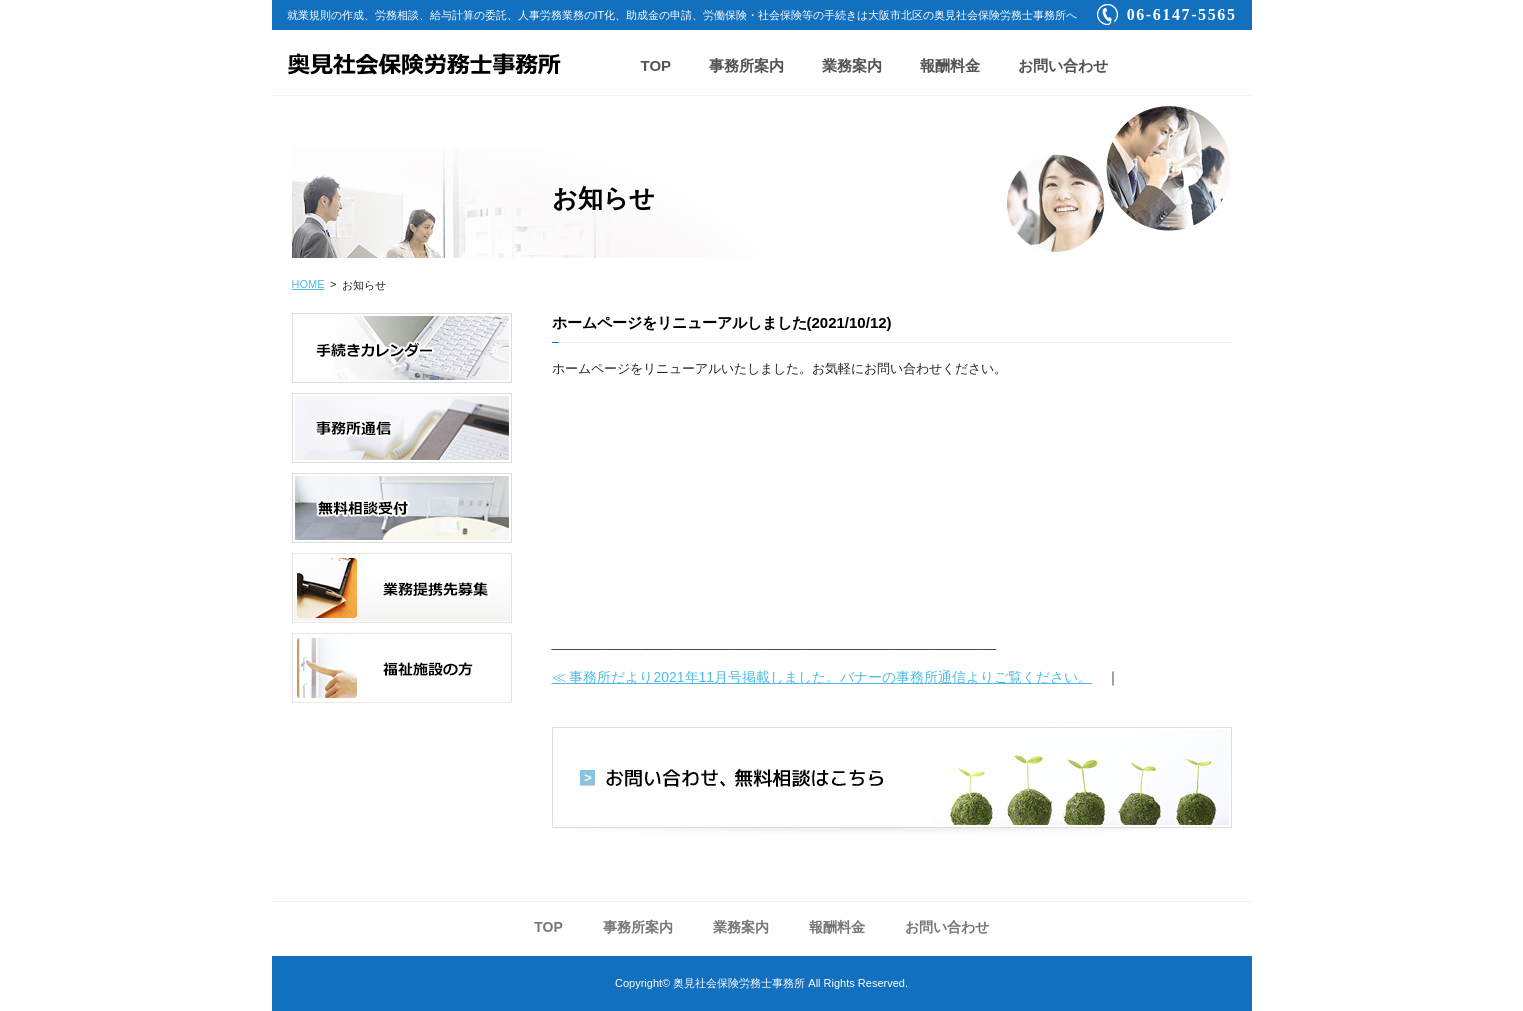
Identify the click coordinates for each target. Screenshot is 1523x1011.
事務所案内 (746, 65)
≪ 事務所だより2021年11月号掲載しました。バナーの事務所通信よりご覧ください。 (822, 677)
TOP (656, 65)
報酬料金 (950, 65)
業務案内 (852, 65)
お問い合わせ (1063, 65)
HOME (308, 284)
